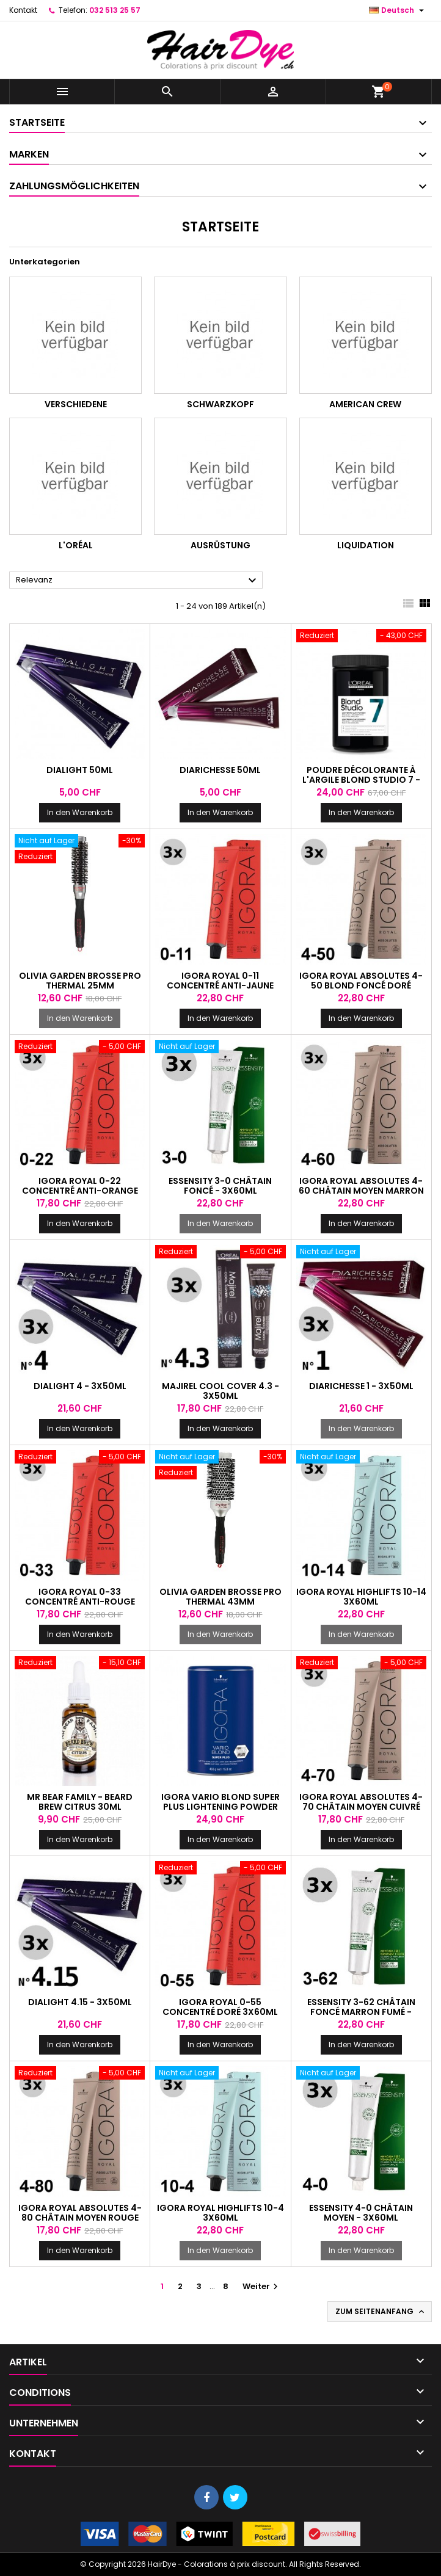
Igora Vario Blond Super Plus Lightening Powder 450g (220, 1807)
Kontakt (23, 10)
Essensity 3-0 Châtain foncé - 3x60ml (220, 1186)
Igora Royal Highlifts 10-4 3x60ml (220, 2213)
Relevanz (138, 580)
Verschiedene (76, 404)
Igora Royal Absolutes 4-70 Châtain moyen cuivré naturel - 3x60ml (361, 1807)
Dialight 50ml (79, 770)
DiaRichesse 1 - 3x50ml (361, 1386)
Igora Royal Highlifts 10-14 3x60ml (361, 1597)
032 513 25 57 (114, 10)
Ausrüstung (220, 545)
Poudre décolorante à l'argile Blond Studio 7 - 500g (361, 780)
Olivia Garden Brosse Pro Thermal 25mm (80, 981)
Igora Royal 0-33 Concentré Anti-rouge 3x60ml (80, 1601)
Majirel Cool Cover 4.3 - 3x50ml (220, 1391)
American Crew (365, 404)
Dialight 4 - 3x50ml (80, 1386)
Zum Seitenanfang (380, 2311)
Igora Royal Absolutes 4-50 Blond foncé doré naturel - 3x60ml (361, 985)
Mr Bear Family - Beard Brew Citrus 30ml (80, 1802)
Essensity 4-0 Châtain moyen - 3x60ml (361, 2213)
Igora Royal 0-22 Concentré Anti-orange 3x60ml (80, 1190)
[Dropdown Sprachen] (398, 10)
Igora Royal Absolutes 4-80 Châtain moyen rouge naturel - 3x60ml (80, 2217)
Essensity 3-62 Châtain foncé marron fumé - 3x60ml (361, 2012)
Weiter (261, 2286)
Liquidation (365, 545)
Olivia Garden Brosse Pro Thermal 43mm (220, 1597)
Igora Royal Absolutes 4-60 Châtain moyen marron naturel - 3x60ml (361, 1190)
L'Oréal (76, 545)
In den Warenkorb (79, 812)
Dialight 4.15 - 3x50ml (80, 2002)
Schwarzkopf (220, 404)
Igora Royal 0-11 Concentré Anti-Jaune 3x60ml (220, 985)
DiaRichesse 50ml (220, 770)
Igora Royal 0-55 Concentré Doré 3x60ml (220, 2007)
